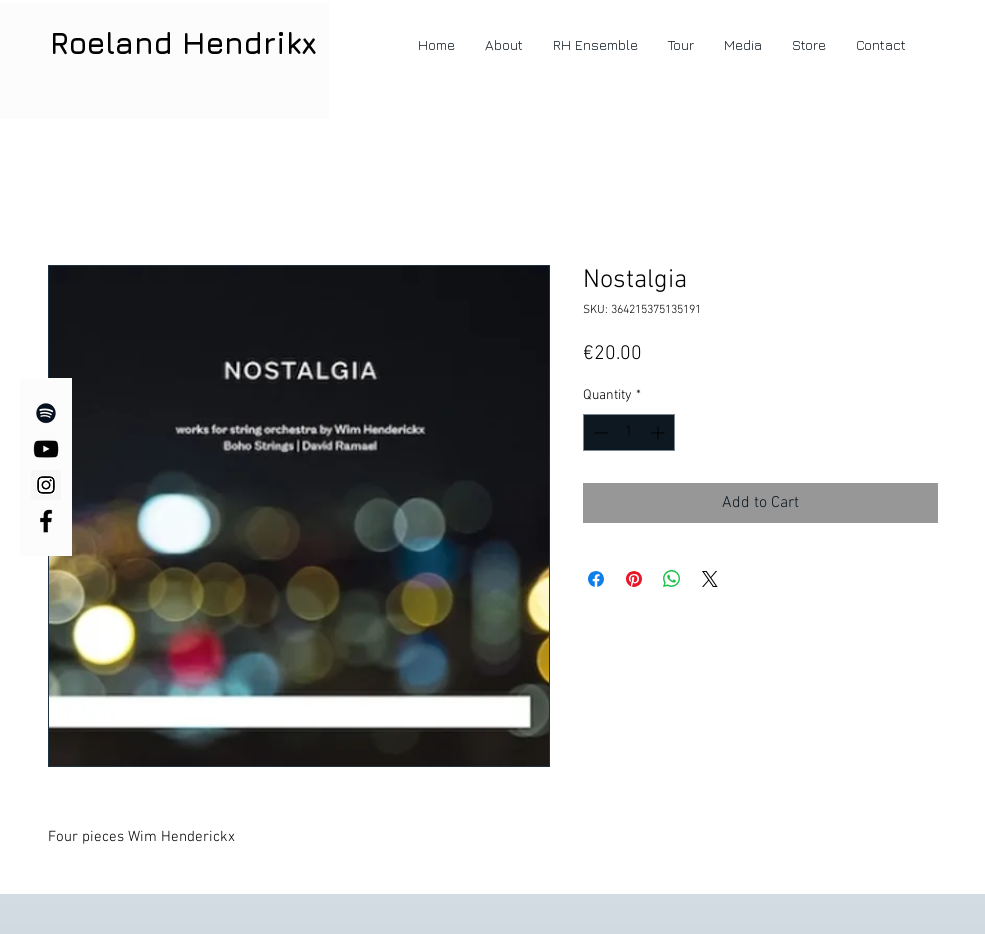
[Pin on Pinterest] (634, 579)
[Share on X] (710, 579)
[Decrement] (598, 432)
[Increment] (659, 432)
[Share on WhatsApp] (672, 579)
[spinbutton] (629, 432)
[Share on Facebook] (596, 579)
